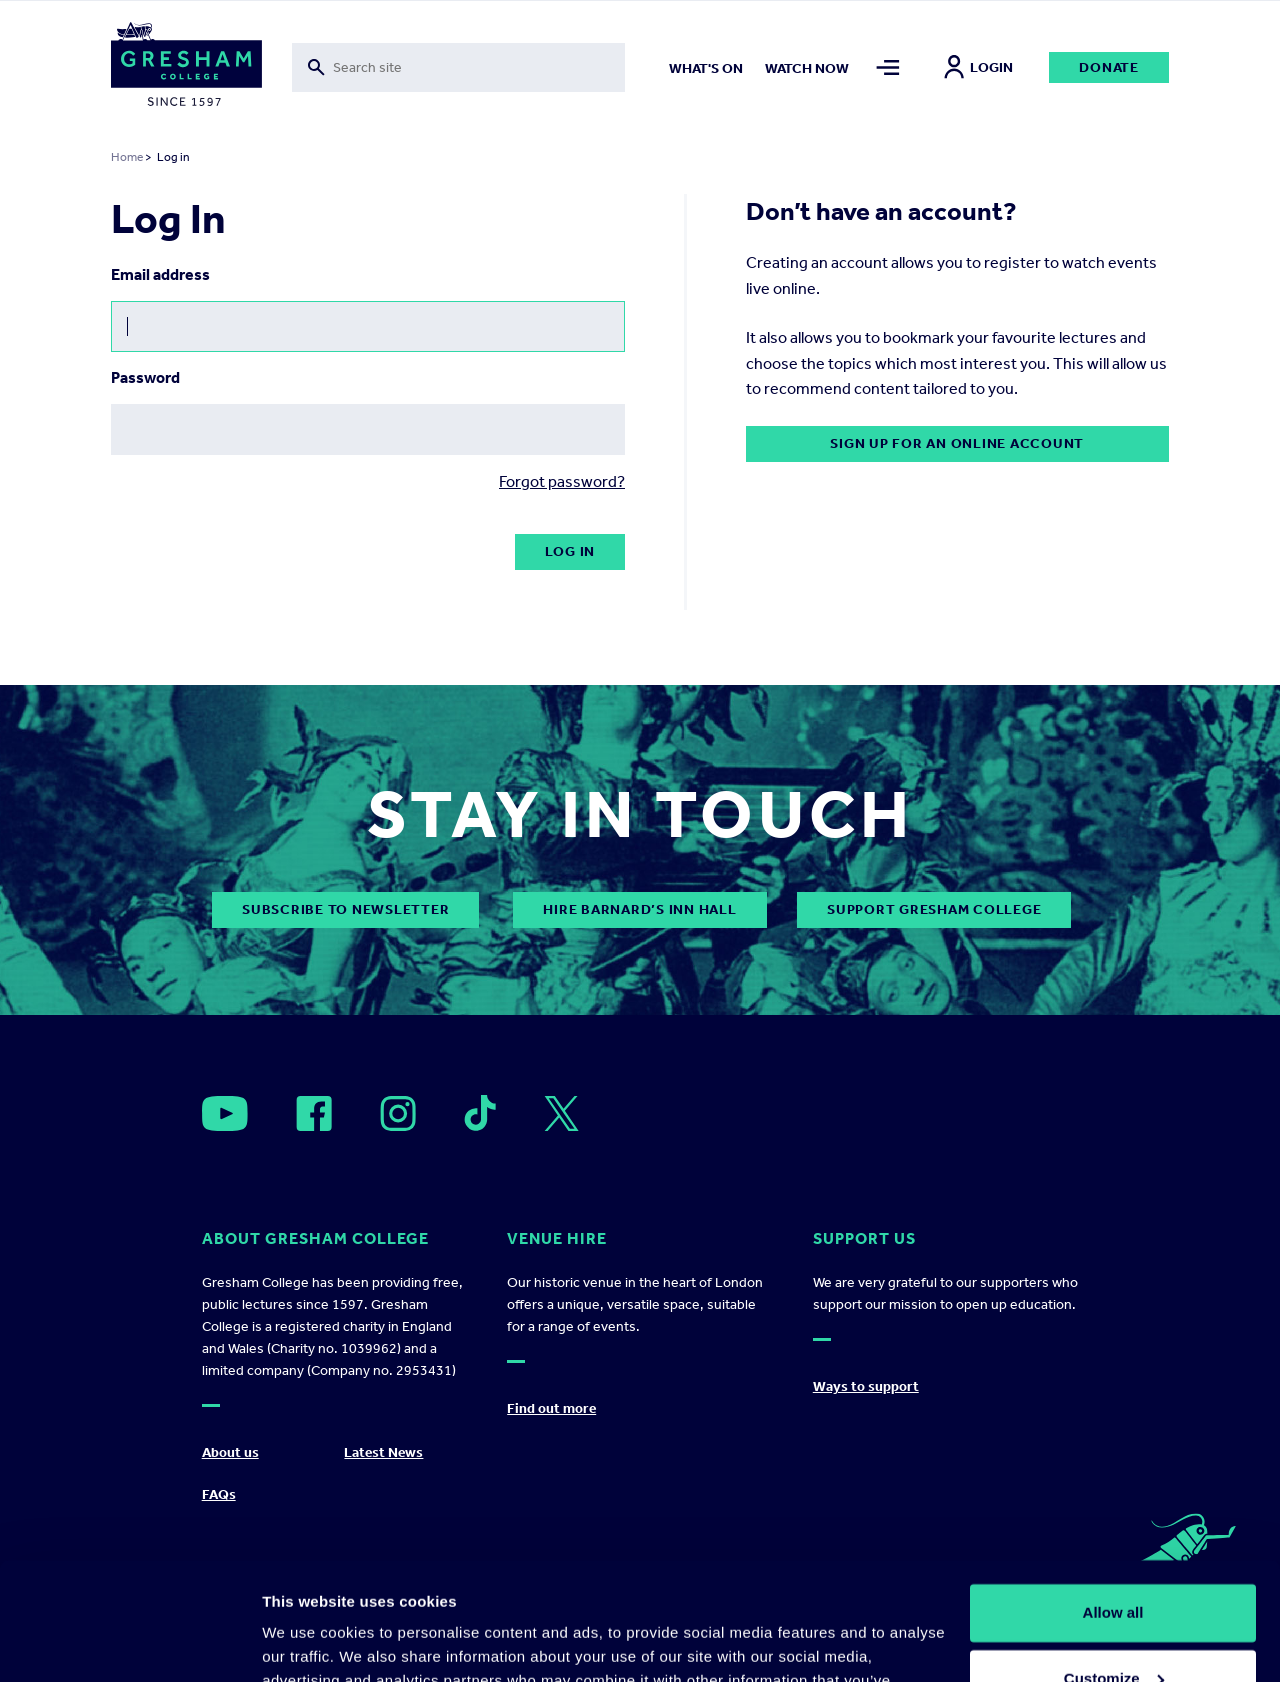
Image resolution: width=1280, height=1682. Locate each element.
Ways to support (866, 1386)
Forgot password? (562, 481)
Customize (1114, 1560)
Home (127, 157)
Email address (160, 274)
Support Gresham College (934, 909)
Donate (1109, 67)
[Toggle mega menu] (887, 67)
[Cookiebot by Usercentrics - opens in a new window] (129, 1643)
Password (145, 377)
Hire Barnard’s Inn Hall (639, 909)
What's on (706, 68)
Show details (308, 1642)
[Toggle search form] (458, 67)
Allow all (1113, 1495)
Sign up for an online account (957, 443)
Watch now (807, 68)
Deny (1113, 1626)
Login (978, 67)
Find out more (551, 1408)
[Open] (225, 1113)
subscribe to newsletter (345, 909)
